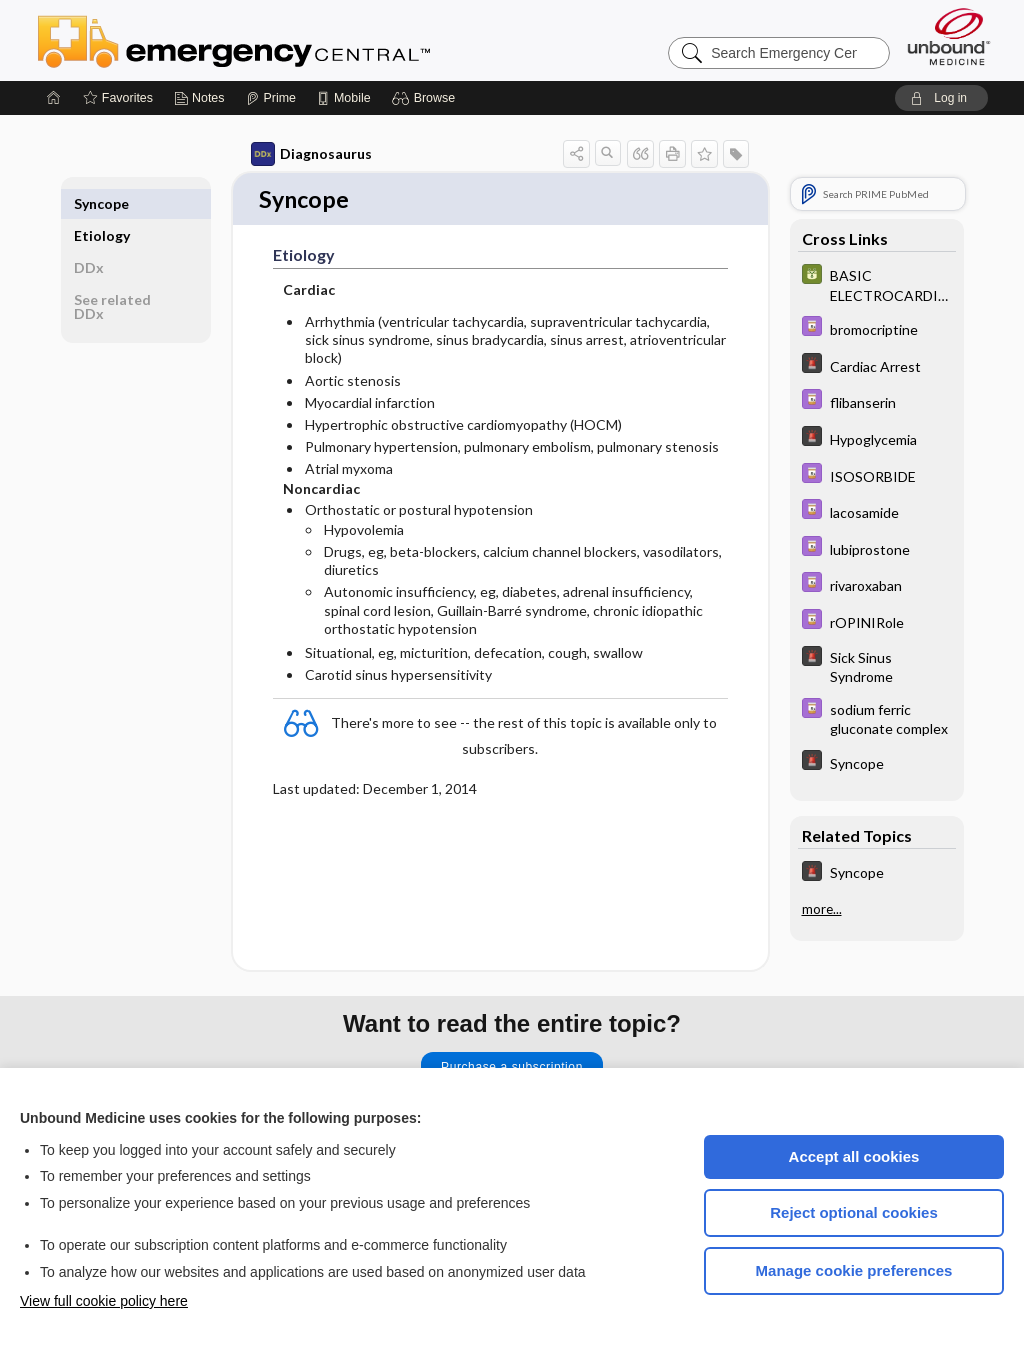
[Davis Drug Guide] (877, 328)
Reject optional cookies (854, 1212)
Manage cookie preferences (854, 1270)
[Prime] (271, 98)
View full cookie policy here (104, 1301)
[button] (426, 98)
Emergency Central (286, 40)
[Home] (54, 98)
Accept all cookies (854, 1156)
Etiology (102, 203)
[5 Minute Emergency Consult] (877, 365)
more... (822, 909)
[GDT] (877, 284)
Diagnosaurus (311, 154)
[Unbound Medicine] (949, 36)
